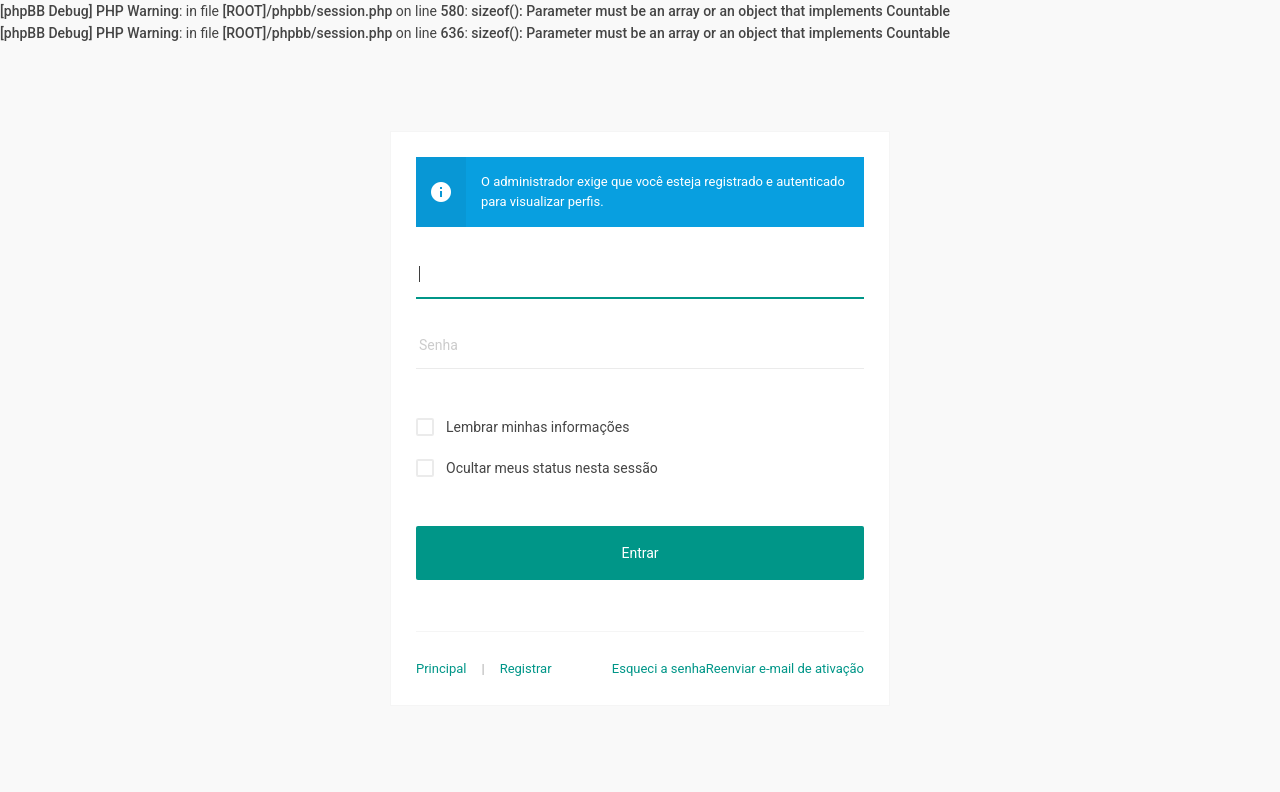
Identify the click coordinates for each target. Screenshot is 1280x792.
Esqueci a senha (659, 668)
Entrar (639, 553)
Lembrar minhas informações (537, 427)
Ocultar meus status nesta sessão (552, 468)
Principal (441, 668)
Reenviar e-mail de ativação (785, 668)
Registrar (526, 668)
